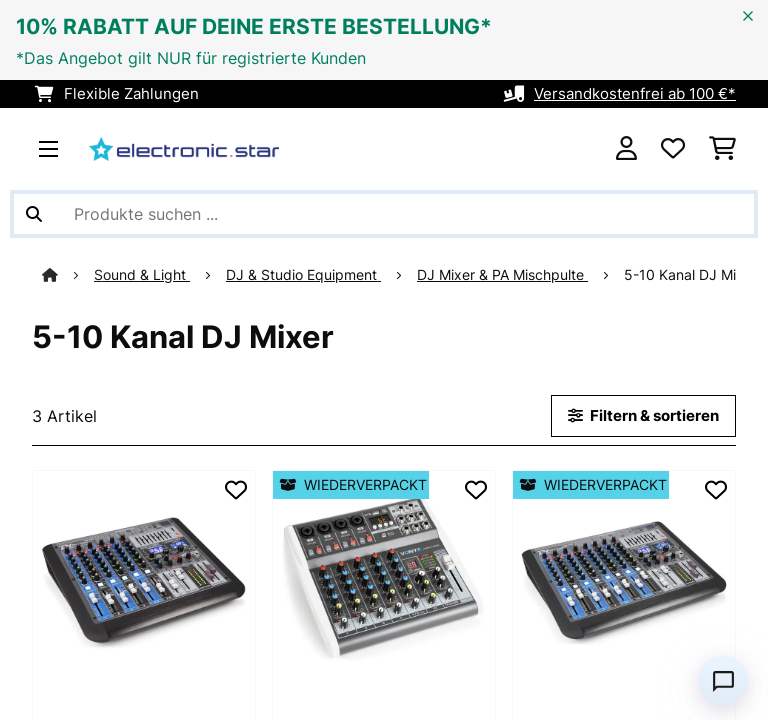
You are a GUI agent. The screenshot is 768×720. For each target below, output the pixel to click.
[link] (144, 582)
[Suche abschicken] (34, 214)
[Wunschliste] (673, 149)
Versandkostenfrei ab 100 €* (635, 94)
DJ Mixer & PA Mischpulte (453, 275)
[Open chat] (723, 681)
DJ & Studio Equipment (254, 275)
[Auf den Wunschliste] (236, 490)
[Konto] (626, 149)
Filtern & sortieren (643, 416)
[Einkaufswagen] (722, 149)
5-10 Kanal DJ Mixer (643, 275)
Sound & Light (93, 275)
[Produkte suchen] (384, 214)
